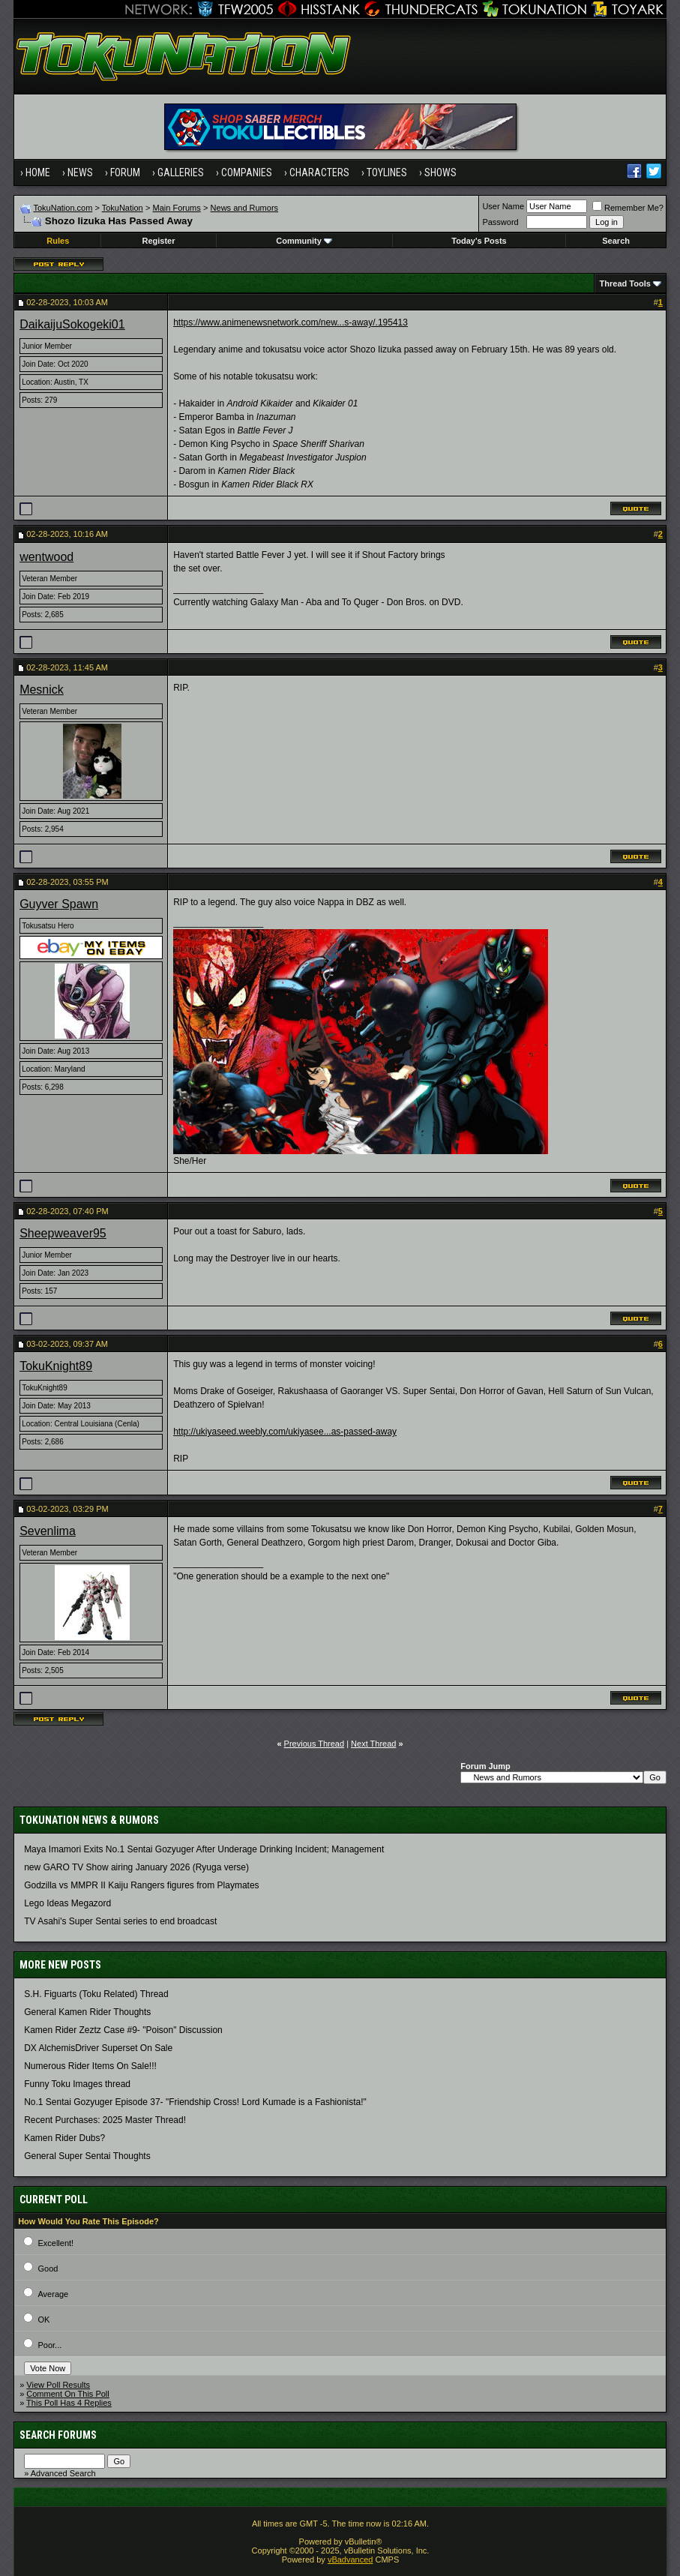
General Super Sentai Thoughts (87, 2156)
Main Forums (177, 207)
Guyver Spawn (58, 904)
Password (500, 221)
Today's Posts (478, 240)
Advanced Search (63, 2473)
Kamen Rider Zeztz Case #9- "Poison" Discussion (123, 2030)
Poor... (49, 2345)
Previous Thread (314, 1743)
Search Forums (58, 2435)
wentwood (46, 556)
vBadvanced (350, 2559)
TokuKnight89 (55, 1366)
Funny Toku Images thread (77, 2084)
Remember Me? (628, 207)
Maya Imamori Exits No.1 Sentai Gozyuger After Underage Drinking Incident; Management (204, 1849)
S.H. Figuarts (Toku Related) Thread (96, 1994)
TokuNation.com (62, 207)
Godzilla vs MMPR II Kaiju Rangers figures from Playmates (141, 1885)
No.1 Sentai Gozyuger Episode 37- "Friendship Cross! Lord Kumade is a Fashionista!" (195, 2102)
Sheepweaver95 (62, 1233)
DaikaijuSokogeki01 (72, 324)
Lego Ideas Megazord (67, 1903)
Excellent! (55, 2243)
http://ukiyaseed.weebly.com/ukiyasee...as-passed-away (285, 1431)
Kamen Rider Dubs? (64, 2138)
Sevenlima (47, 1531)
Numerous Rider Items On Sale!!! (90, 2066)
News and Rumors (244, 207)
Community (304, 240)
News (80, 172)
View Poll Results (58, 2384)
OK (43, 2319)
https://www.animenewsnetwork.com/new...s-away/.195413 (290, 322)
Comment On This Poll (67, 2393)
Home (37, 172)
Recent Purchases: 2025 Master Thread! (105, 2120)
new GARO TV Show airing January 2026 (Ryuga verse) (136, 1867)
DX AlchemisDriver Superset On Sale (98, 2048)
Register (158, 240)
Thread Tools (625, 283)
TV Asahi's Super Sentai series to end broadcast (120, 1921)
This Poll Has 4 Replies (69, 2402)
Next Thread (373, 1743)
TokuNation (122, 207)
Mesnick (41, 689)
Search (616, 240)
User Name (503, 206)
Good (47, 2268)
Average (52, 2294)
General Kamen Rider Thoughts (87, 2012)
